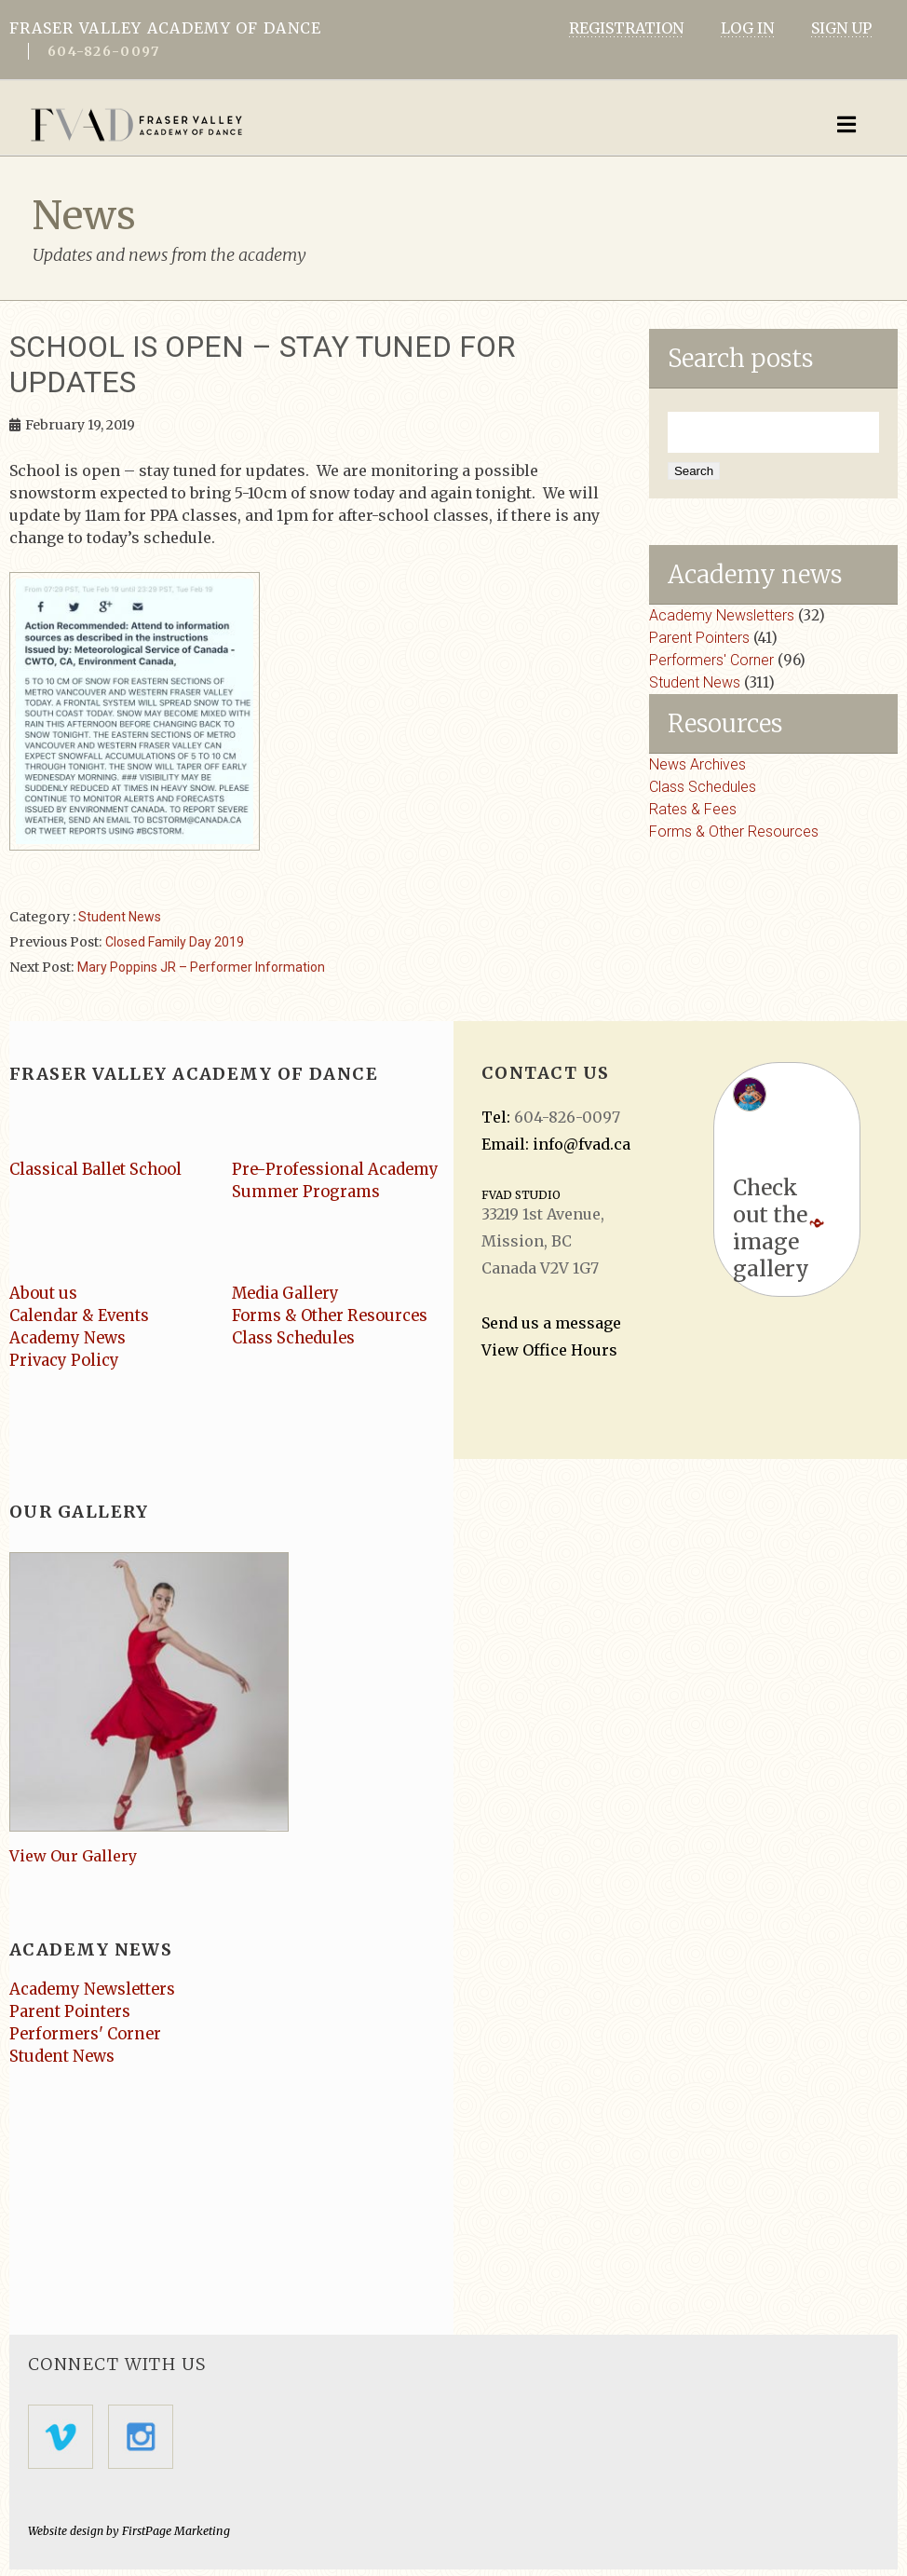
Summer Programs (309, 1194)
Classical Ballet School (99, 1172)
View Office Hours (549, 1352)
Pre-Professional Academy (339, 1172)
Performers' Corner (711, 660)
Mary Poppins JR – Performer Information (201, 969)
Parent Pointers (699, 638)
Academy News (69, 1340)
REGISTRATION (626, 28)
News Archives (697, 764)
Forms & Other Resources (734, 831)
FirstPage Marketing (174, 2537)
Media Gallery (288, 1296)
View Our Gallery (73, 1860)
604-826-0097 (103, 51)
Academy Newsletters (721, 615)
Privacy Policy (65, 1363)
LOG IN (747, 28)
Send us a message (551, 1325)
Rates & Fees (693, 809)
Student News (119, 919)
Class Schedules (702, 787)
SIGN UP (841, 28)
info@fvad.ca (581, 1147)
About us (44, 1296)
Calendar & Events (82, 1318)
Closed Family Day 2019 (174, 944)
